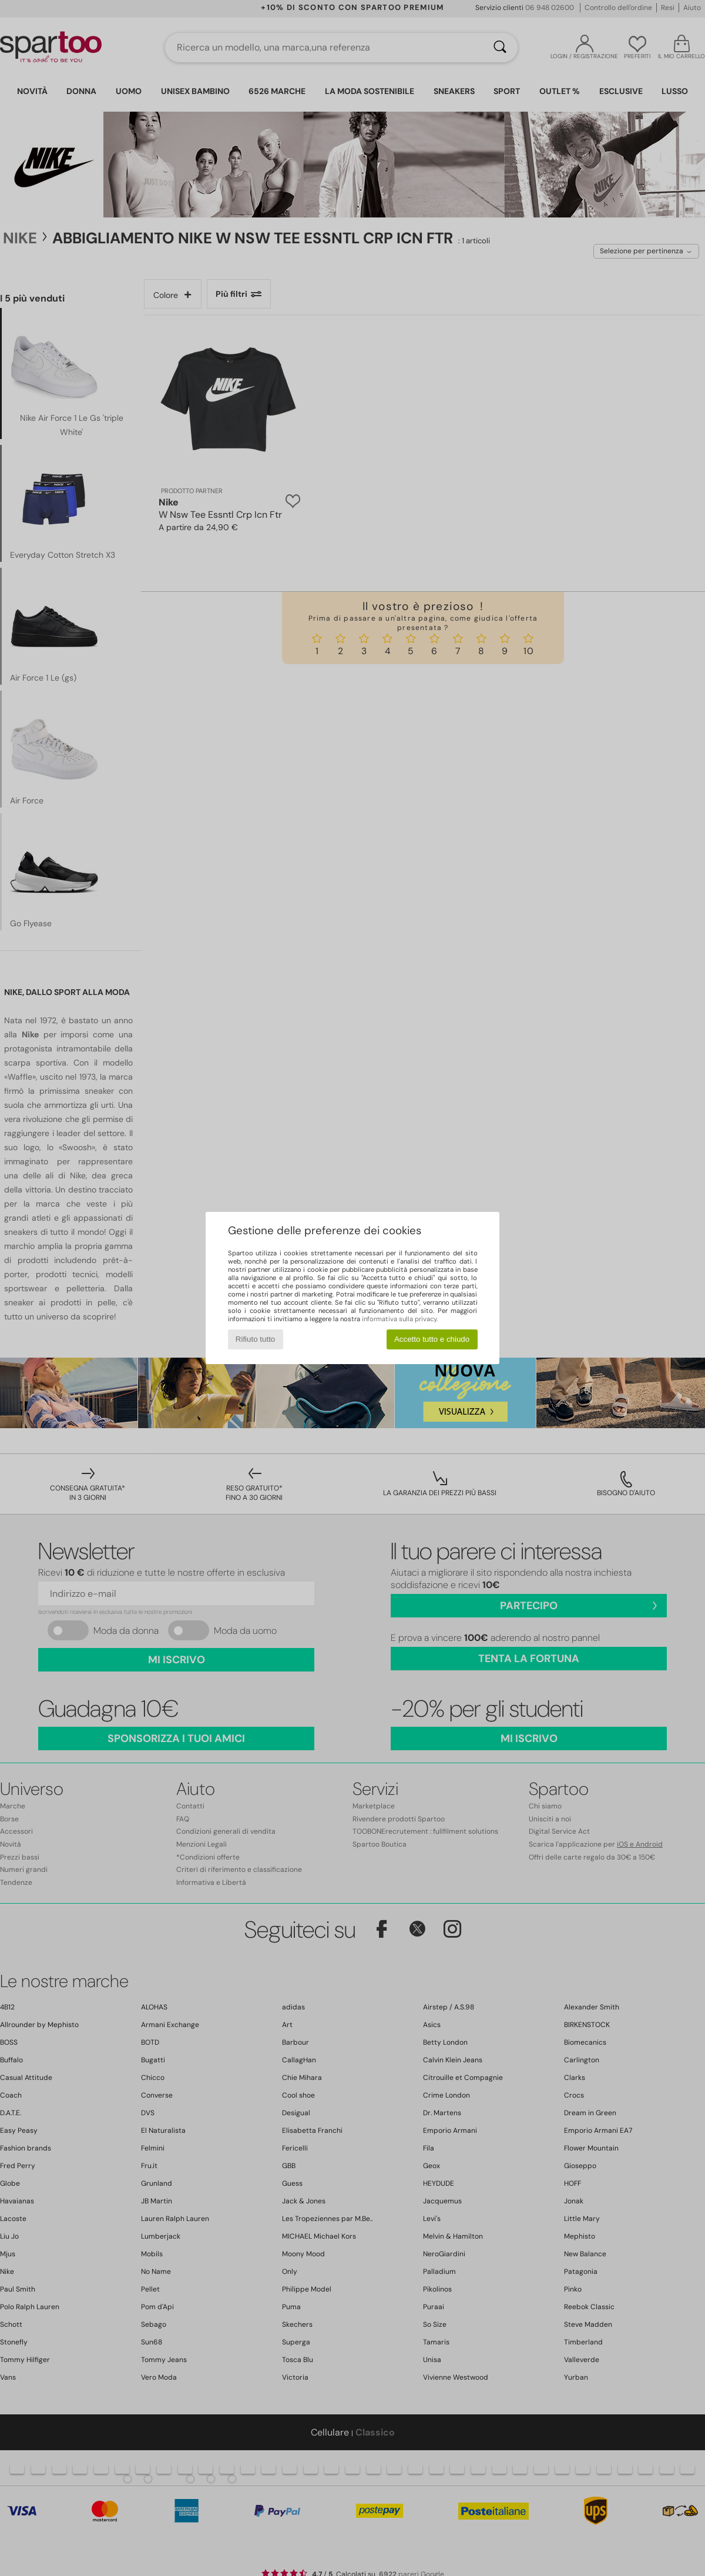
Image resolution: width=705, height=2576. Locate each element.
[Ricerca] (500, 47)
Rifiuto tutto (255, 1339)
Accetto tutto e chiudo (431, 1339)
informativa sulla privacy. (400, 1319)
